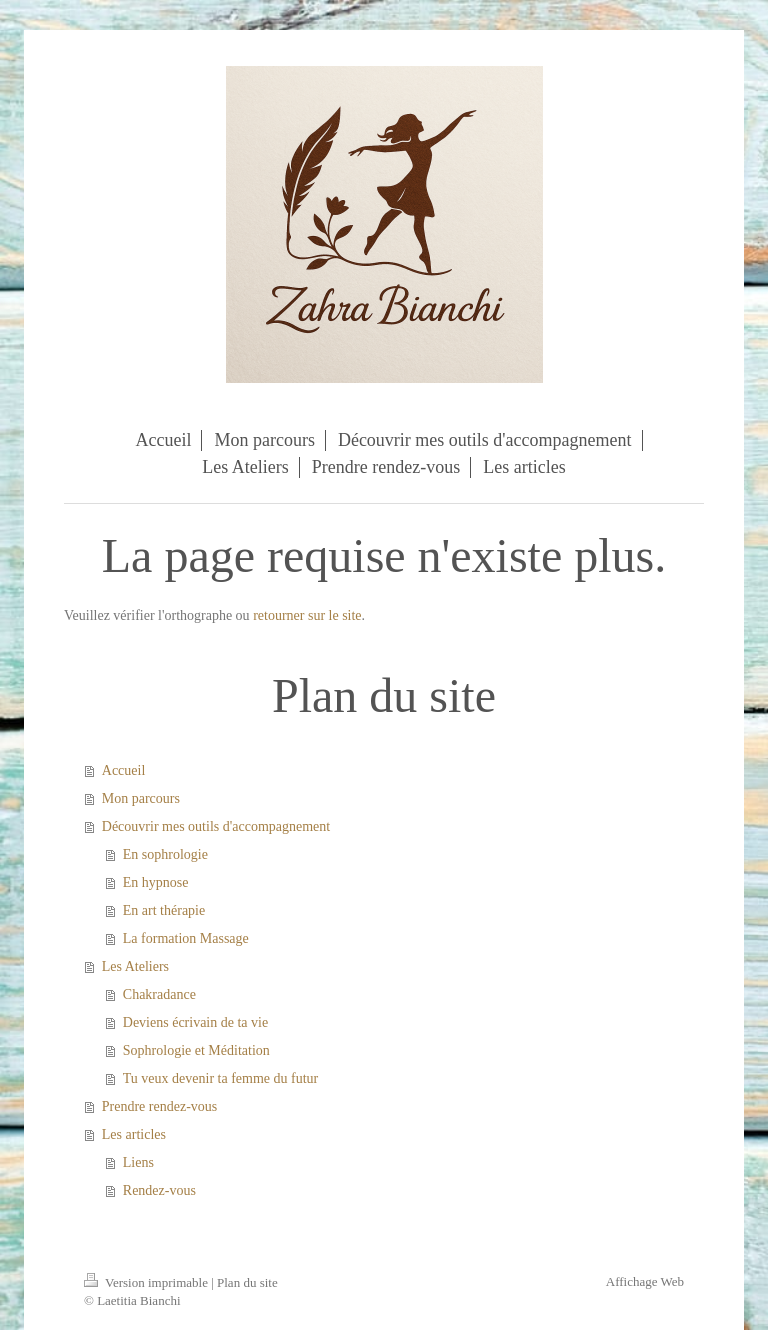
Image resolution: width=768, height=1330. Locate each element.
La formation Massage (186, 938)
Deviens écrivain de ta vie (195, 1022)
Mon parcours (141, 798)
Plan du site (247, 1282)
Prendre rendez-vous (159, 1106)
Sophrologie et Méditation (196, 1050)
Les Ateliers (135, 966)
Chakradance (159, 994)
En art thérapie (164, 910)
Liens (138, 1162)
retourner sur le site (307, 615)
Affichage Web (645, 1281)
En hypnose (156, 882)
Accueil (124, 770)
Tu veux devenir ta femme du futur (220, 1078)
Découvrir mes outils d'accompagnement (216, 826)
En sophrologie (165, 854)
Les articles (134, 1134)
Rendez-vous (159, 1190)
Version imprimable (147, 1282)
